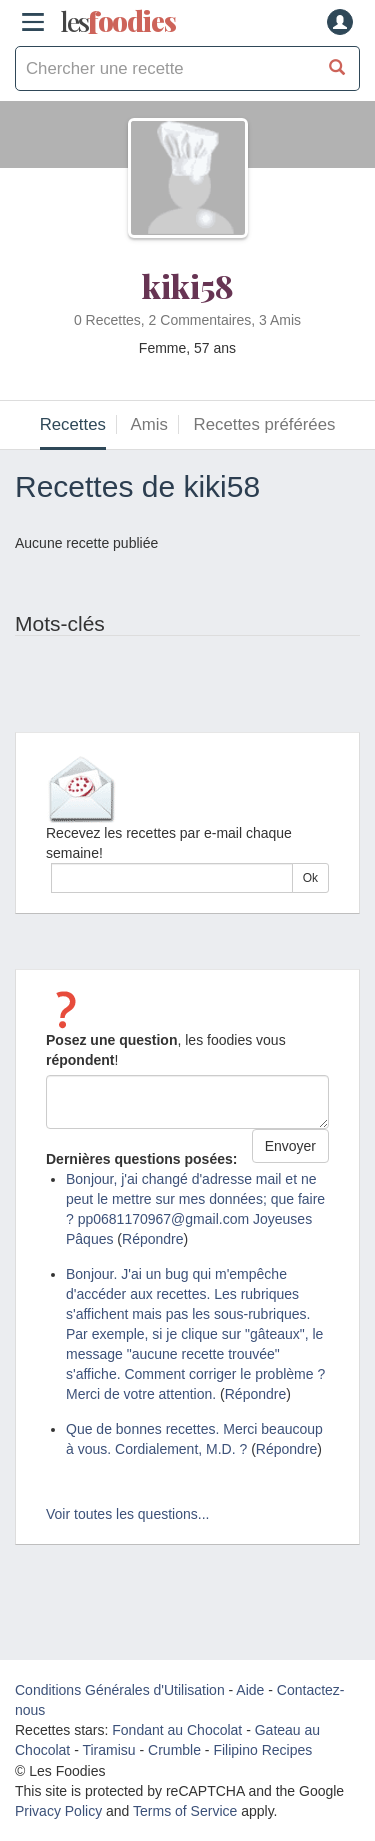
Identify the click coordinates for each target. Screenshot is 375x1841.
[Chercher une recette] (337, 68)
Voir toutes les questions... (127, 1514)
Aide (250, 1690)
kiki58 (188, 285)
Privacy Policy (58, 1811)
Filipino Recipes (262, 1750)
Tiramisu (108, 1750)
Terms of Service (185, 1811)
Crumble (174, 1750)
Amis (149, 424)
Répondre (153, 1239)
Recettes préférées (265, 424)
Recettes (73, 424)
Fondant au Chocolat (177, 1730)
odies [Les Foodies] (118, 22)
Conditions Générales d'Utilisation (120, 1690)
